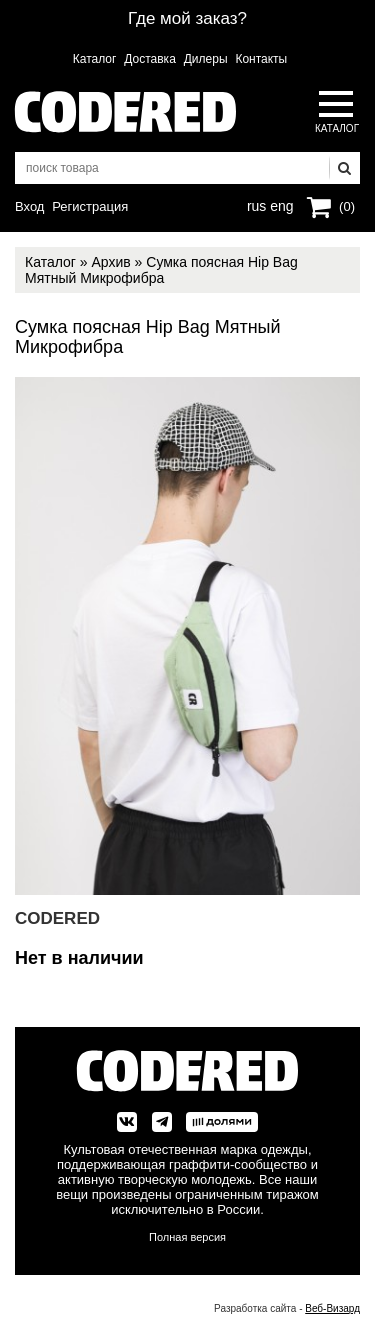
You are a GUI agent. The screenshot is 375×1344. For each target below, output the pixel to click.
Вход (29, 206)
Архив (110, 262)
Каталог (95, 59)
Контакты (261, 59)
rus (256, 204)
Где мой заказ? (187, 18)
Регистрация (90, 206)
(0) (347, 206)
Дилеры (206, 59)
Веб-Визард (332, 1308)
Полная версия (187, 1237)
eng (280, 204)
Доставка (150, 59)
